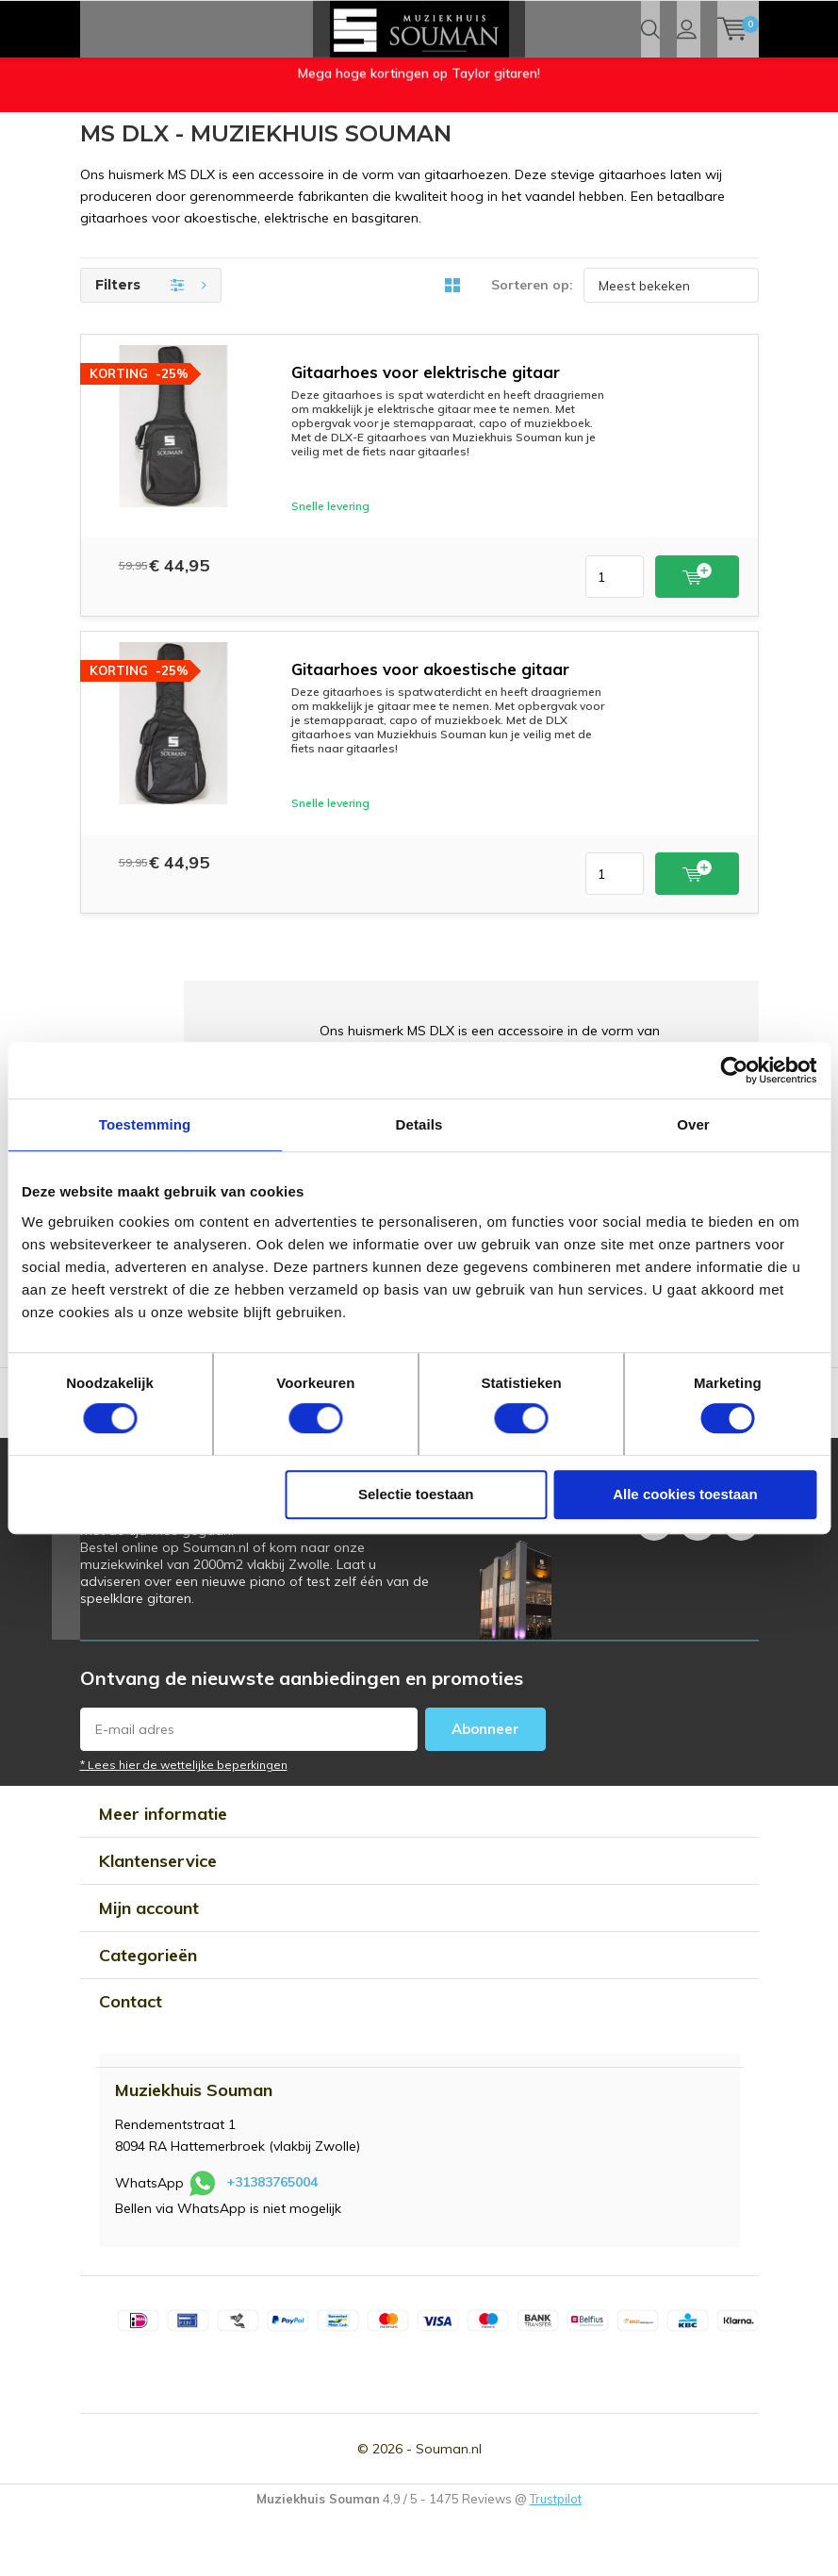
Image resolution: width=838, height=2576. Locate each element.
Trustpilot (556, 2559)
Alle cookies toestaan (685, 1494)
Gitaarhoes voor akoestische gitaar (430, 730)
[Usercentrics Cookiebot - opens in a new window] (733, 1070)
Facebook (654, 1579)
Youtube (741, 1579)
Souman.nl (449, 2509)
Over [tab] (693, 1124)
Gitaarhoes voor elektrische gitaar (425, 433)
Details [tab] (419, 1124)
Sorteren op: (532, 346)
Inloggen (687, 85)
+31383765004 (272, 2243)
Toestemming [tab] (145, 1124)
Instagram (697, 1579)
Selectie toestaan (416, 1494)
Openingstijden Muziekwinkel (165, 145)
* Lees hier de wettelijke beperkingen (184, 1826)
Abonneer (485, 1790)
